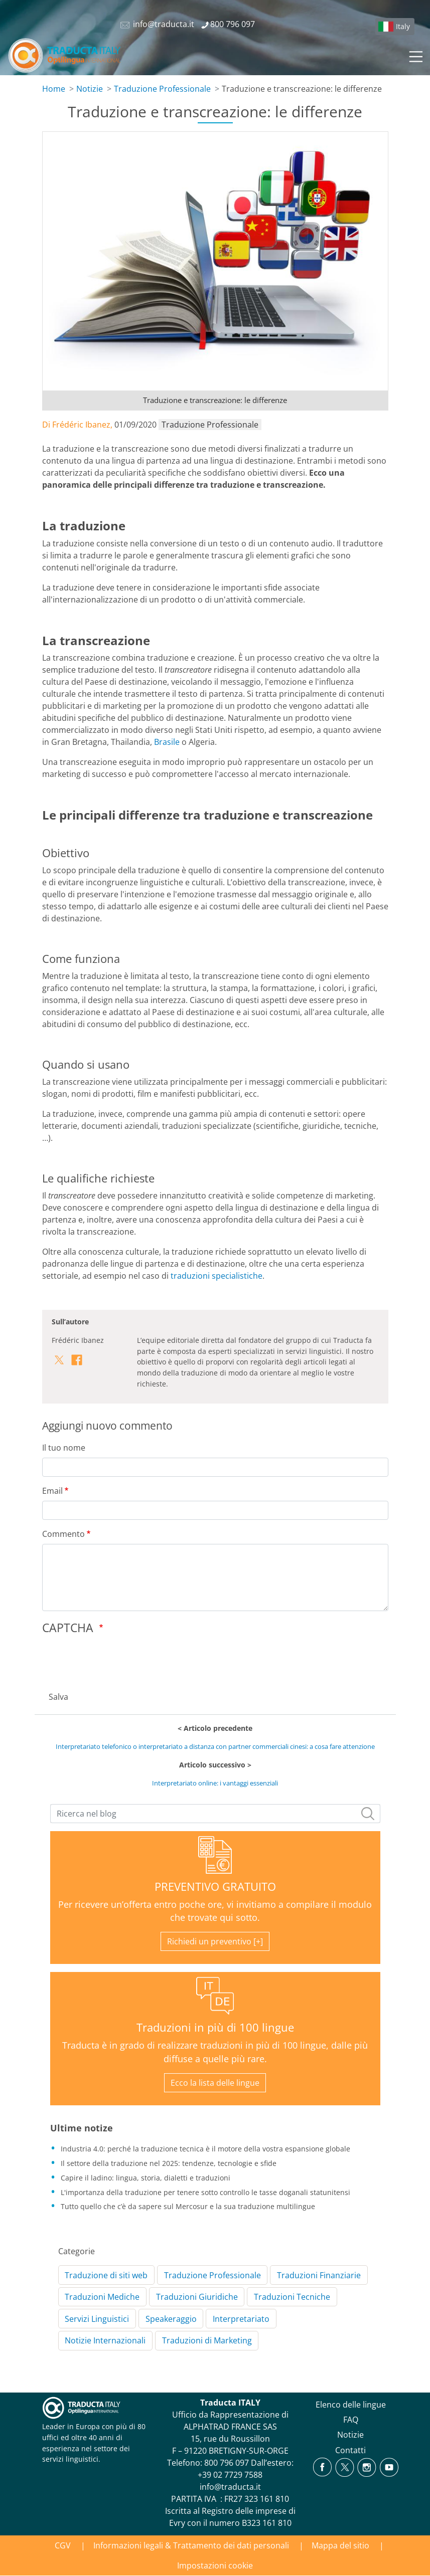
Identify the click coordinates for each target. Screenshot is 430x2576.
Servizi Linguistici (97, 2318)
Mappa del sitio (340, 2545)
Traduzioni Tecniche (292, 2296)
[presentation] (118, 1659)
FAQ (350, 2419)
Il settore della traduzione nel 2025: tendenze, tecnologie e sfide (168, 2163)
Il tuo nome (63, 1447)
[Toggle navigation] (414, 55)
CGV (63, 2545)
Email (52, 1490)
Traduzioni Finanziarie (319, 2275)
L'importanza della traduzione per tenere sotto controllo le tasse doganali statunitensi (205, 2192)
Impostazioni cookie (215, 2565)
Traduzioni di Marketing (207, 2340)
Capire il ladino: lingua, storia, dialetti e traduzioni (145, 2178)
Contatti (350, 2450)
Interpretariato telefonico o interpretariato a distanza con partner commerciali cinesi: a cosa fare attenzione (215, 1746)
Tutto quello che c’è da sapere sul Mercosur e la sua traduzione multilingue (188, 2206)
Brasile (167, 741)
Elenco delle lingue (351, 2404)
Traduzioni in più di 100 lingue (215, 2027)
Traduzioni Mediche (102, 2296)
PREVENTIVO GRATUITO (215, 1886)
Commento (63, 1533)
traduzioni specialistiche (216, 1275)
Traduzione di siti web (106, 2275)
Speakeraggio (171, 2318)
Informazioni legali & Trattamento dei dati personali (191, 2545)
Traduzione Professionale (162, 88)
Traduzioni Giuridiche (197, 2296)
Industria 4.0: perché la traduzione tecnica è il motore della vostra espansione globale (205, 2148)
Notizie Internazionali (105, 2340)
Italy (403, 26)
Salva (58, 1696)
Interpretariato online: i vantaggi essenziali (215, 1783)
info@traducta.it (230, 2486)
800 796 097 (226, 2462)
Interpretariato (241, 2318)
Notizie (89, 88)
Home (53, 88)
